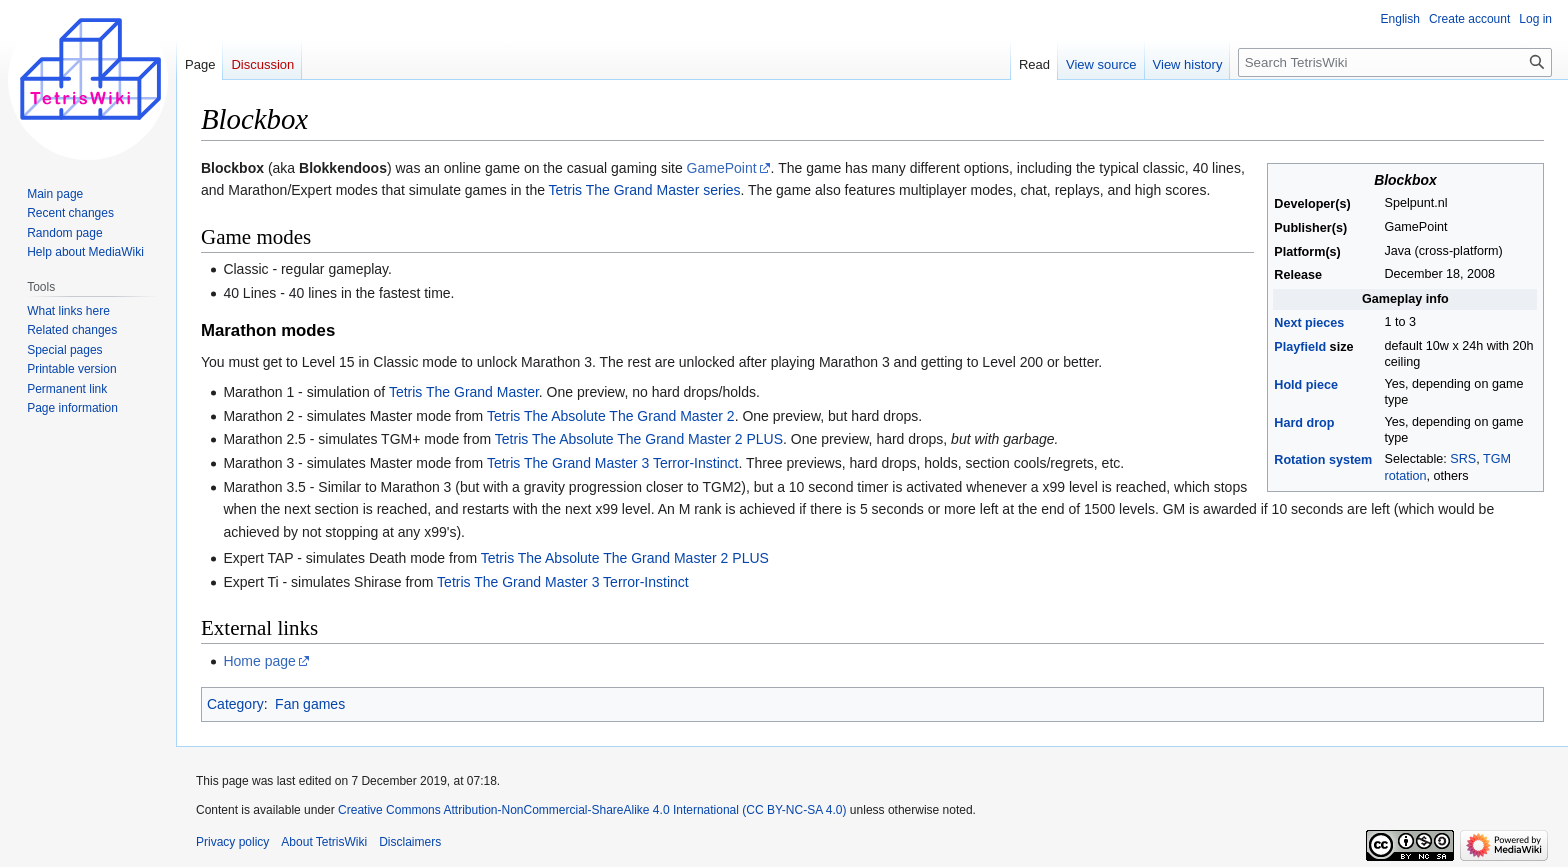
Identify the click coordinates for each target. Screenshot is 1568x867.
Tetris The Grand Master (464, 392)
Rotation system (1323, 460)
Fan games (310, 704)
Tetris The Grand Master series (645, 190)
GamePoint (722, 168)
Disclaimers (410, 842)
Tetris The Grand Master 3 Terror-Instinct (613, 463)
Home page (259, 661)
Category (235, 704)
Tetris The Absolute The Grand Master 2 (611, 416)
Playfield (1300, 347)
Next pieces (1309, 323)
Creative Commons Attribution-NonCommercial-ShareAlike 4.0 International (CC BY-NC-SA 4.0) (592, 810)
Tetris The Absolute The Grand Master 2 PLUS (639, 439)
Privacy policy (232, 842)
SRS (1463, 459)
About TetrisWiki (324, 842)
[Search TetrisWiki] (1395, 62)
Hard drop (1304, 423)
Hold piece (1306, 385)
